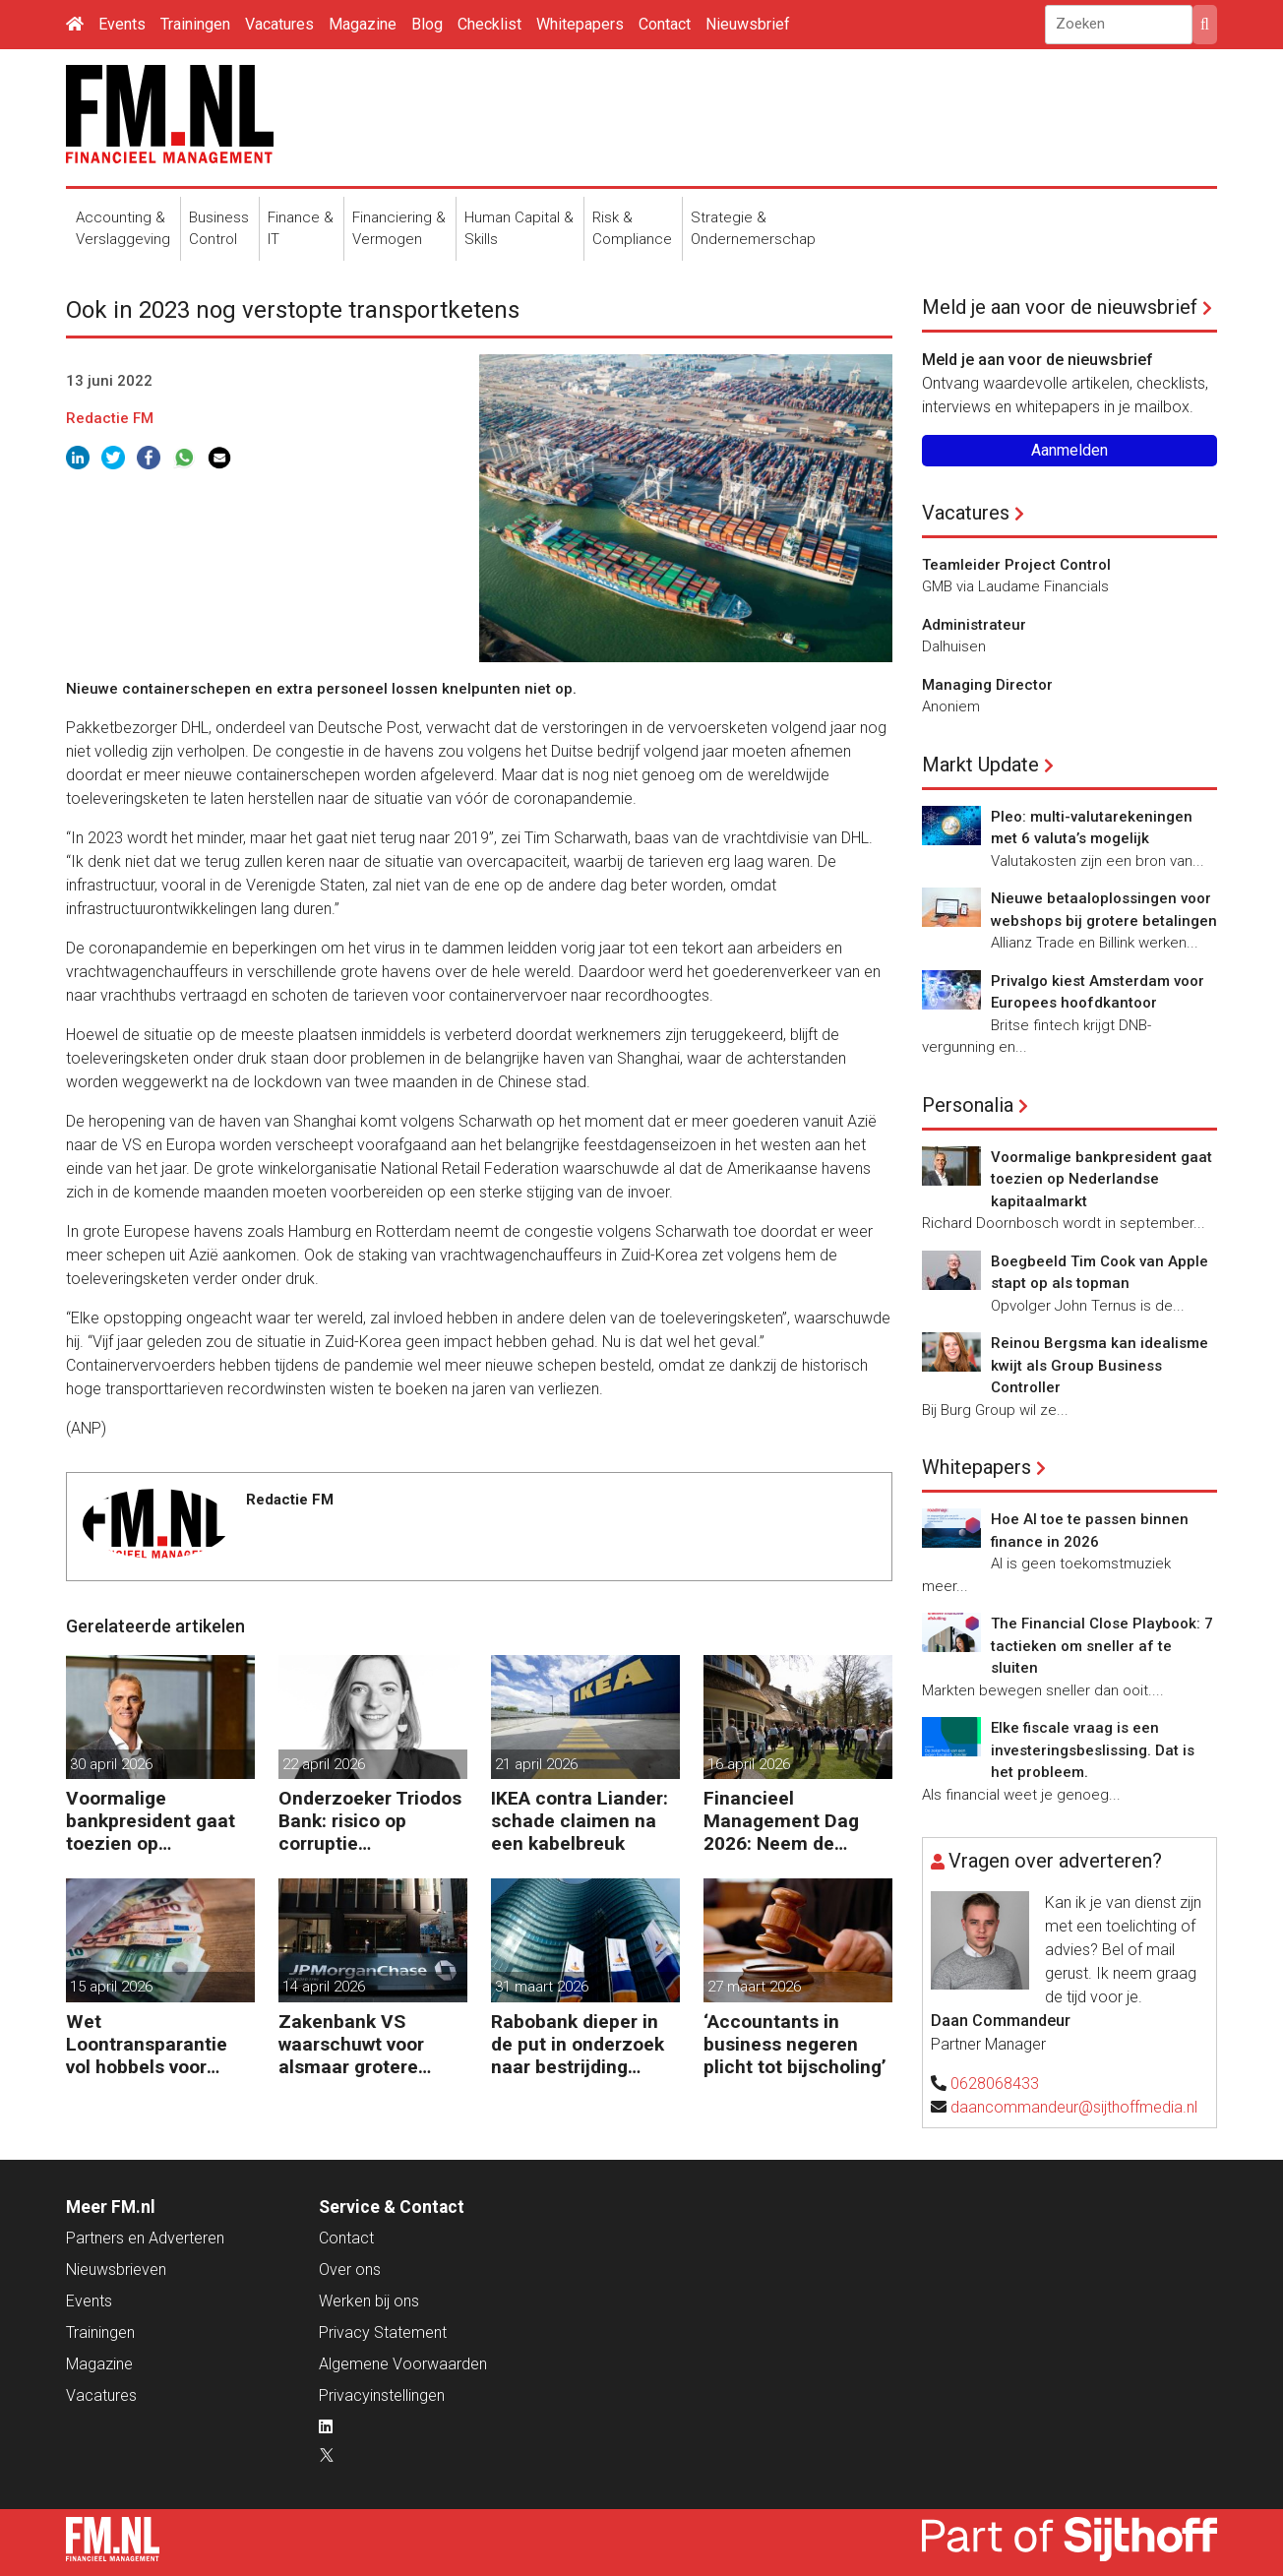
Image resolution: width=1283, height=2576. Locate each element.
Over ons (350, 2269)
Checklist (489, 24)
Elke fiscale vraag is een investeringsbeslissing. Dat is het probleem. (1092, 1750)
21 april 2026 (536, 1764)
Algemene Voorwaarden (403, 2364)
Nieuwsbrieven (116, 2269)
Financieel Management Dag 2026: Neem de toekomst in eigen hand (781, 1821)
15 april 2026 (111, 1986)
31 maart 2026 (541, 1986)
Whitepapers (580, 24)
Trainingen (195, 24)
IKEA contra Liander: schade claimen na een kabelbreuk (579, 1821)
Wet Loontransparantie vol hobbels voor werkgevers (146, 2044)
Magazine (363, 24)
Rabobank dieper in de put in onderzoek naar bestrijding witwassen (577, 2044)
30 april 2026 (111, 1764)
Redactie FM (109, 418)
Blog (427, 24)
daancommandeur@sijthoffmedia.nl (1073, 2107)
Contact (665, 24)
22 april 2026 (323, 1764)
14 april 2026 (323, 1986)
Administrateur (974, 625)
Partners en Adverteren (145, 2238)
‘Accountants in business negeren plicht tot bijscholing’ (794, 2044)
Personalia (967, 1105)
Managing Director (987, 685)
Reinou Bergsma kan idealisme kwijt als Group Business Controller (1099, 1365)
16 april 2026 (748, 1764)
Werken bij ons (369, 2301)
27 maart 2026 (754, 1986)
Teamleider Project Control (1016, 565)
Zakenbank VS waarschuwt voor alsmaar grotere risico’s (351, 2044)
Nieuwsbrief (747, 24)
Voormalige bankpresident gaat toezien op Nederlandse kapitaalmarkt (150, 1821)
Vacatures (279, 24)
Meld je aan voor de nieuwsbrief (1059, 307)
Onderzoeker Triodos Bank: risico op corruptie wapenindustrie (369, 1821)
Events (122, 24)
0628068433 (994, 2083)
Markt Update (980, 764)
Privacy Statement (383, 2332)
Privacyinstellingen (382, 2395)
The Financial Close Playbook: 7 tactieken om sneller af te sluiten (1102, 1646)
